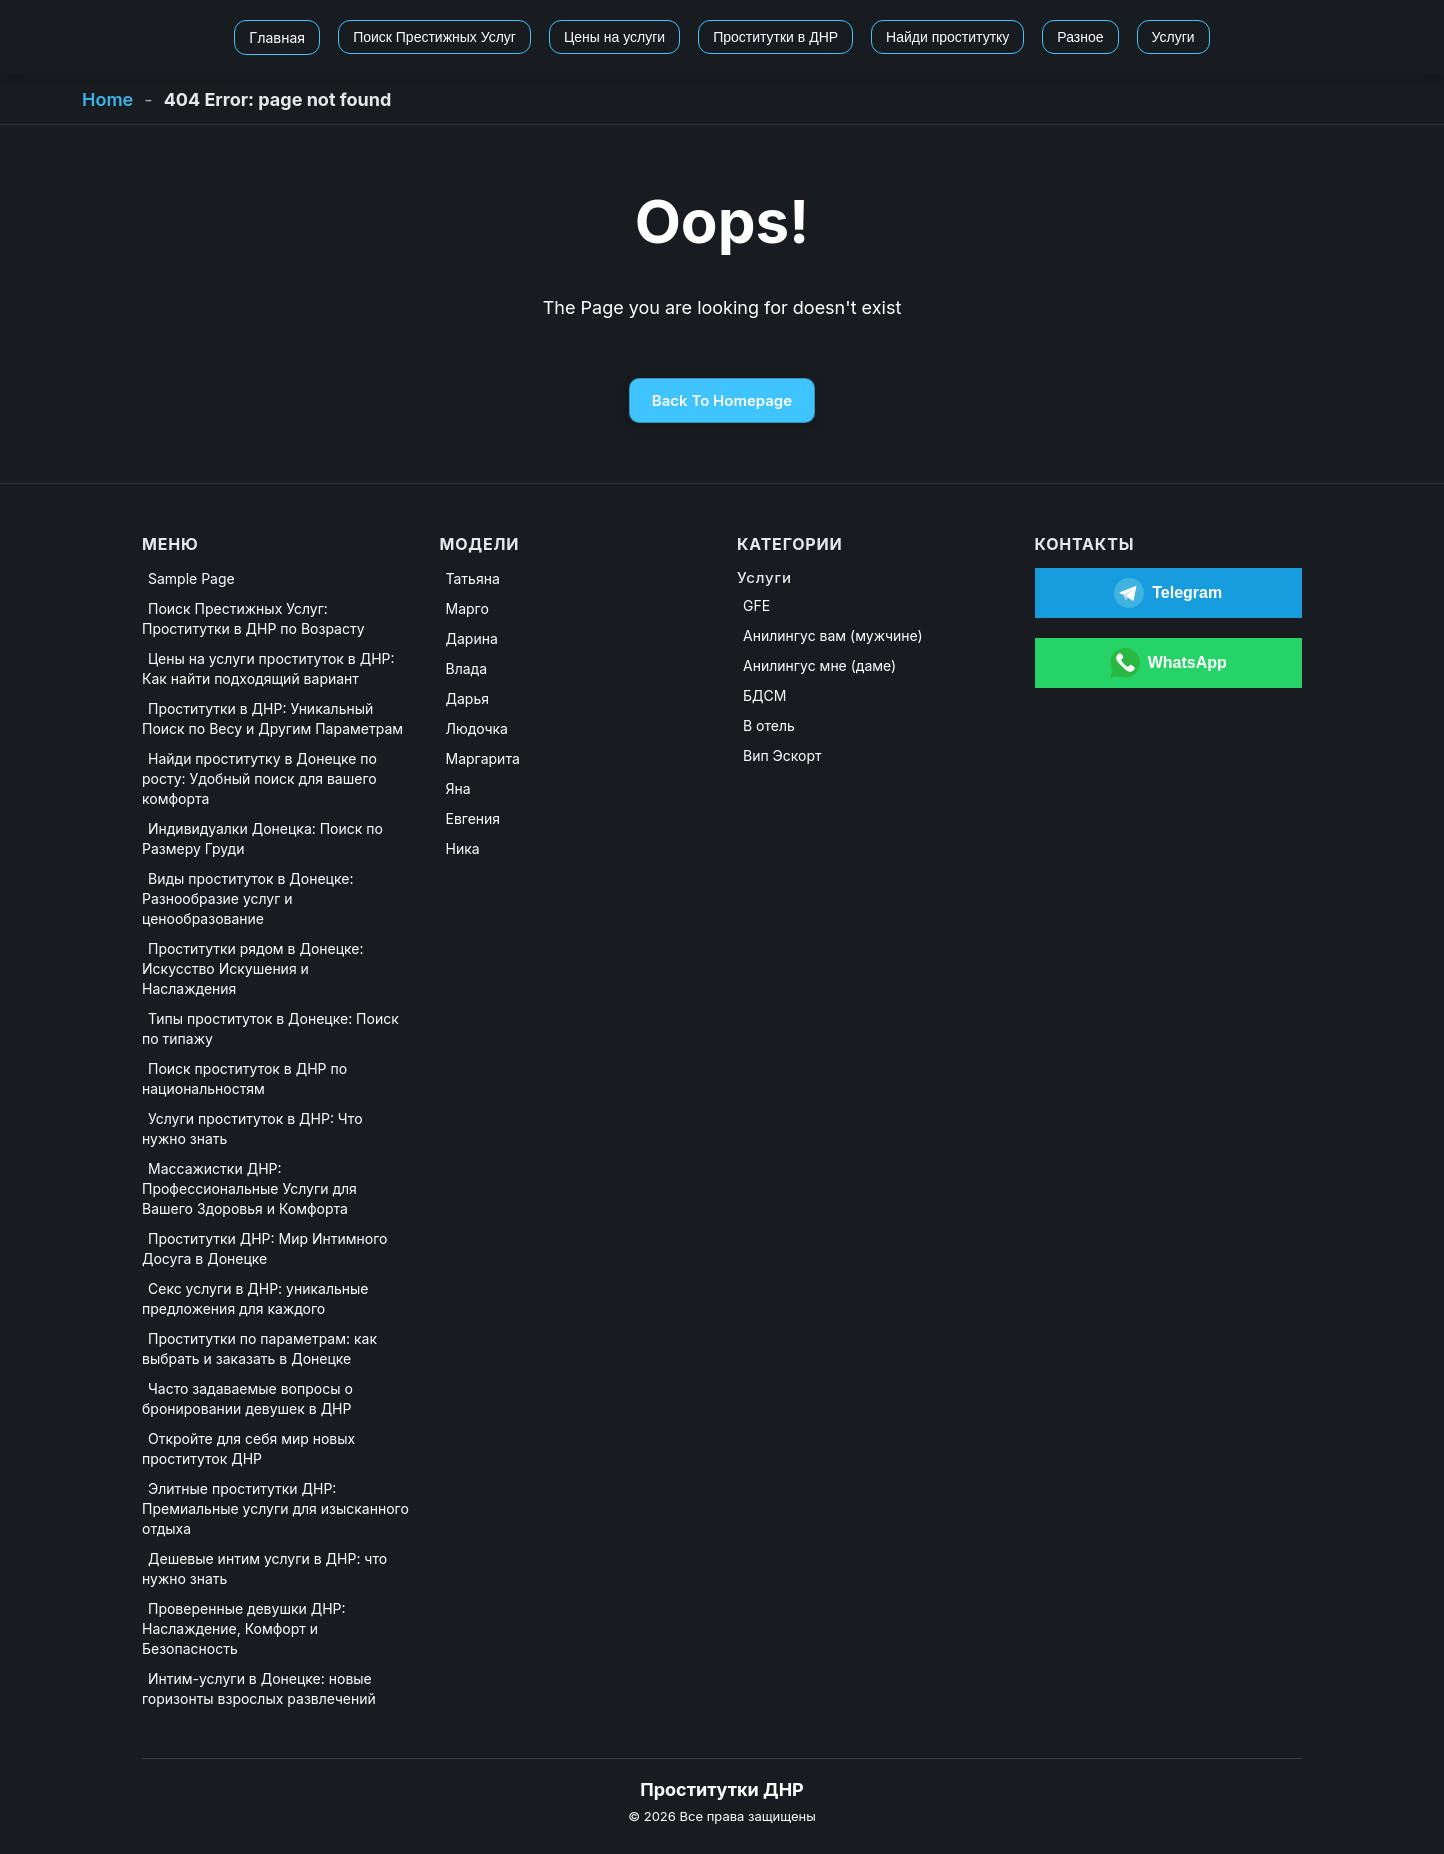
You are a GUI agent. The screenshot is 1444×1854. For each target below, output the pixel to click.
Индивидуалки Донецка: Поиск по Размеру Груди (262, 838)
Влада (467, 668)
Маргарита (483, 758)
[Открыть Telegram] (1169, 593)
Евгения (473, 818)
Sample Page (191, 578)
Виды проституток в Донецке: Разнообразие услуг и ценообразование (247, 898)
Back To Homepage (722, 400)
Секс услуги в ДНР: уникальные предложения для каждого (255, 1298)
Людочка (477, 728)
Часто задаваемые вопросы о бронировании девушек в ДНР (247, 1398)
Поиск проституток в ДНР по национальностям (244, 1078)
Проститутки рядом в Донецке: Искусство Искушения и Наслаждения (253, 968)
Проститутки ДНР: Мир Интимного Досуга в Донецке (264, 1248)
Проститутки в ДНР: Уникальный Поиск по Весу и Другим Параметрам (272, 718)
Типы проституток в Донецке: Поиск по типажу (270, 1028)
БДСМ (764, 695)
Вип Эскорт (782, 755)
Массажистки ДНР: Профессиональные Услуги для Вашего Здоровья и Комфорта (249, 1188)
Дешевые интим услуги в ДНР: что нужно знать (264, 1568)
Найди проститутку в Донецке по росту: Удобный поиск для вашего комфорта (259, 778)
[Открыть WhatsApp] (1169, 663)
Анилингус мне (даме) (819, 665)
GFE (756, 605)
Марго (467, 608)
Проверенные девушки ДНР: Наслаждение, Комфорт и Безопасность (244, 1628)
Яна (458, 788)
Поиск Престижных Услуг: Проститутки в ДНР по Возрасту (253, 618)
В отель (769, 725)
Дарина (472, 638)
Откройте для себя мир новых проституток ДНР (248, 1448)
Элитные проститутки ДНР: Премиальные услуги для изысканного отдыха (275, 1508)
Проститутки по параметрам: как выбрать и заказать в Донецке (259, 1348)
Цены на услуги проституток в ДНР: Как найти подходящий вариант (268, 668)
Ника (463, 848)
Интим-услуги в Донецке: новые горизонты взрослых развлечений (259, 1688)
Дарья (467, 698)
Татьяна (473, 578)
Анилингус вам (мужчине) (833, 635)
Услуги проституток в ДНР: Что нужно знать (252, 1128)
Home (107, 99)
